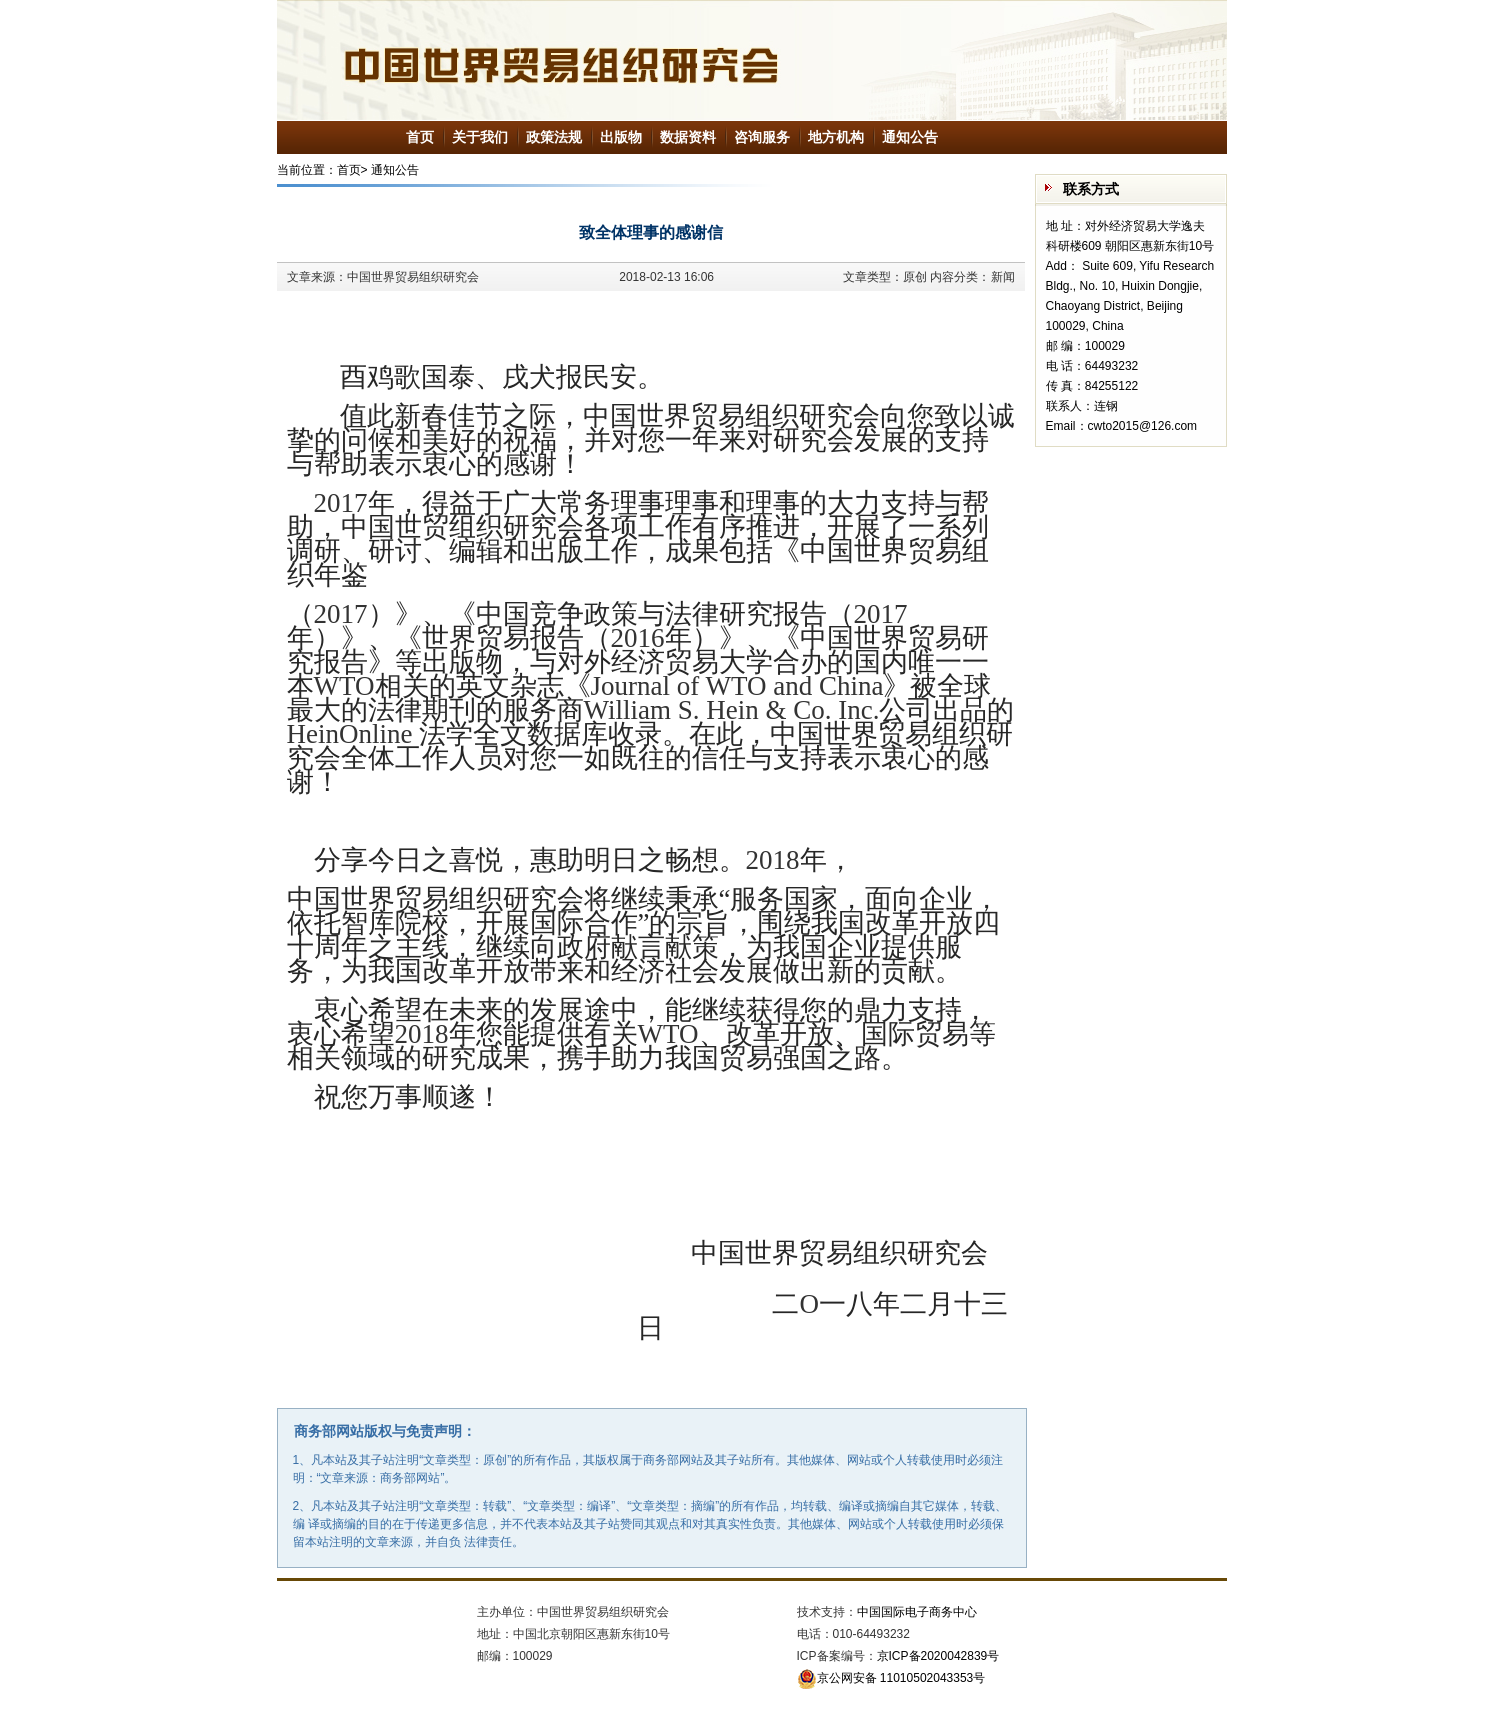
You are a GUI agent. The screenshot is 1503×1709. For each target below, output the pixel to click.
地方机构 (836, 137)
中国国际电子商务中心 (917, 1612)
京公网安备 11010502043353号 (891, 1678)
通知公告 (910, 137)
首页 (420, 137)
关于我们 (480, 137)
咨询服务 (762, 137)
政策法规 (554, 137)
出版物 (621, 137)
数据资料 (688, 137)
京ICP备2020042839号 (938, 1656)
